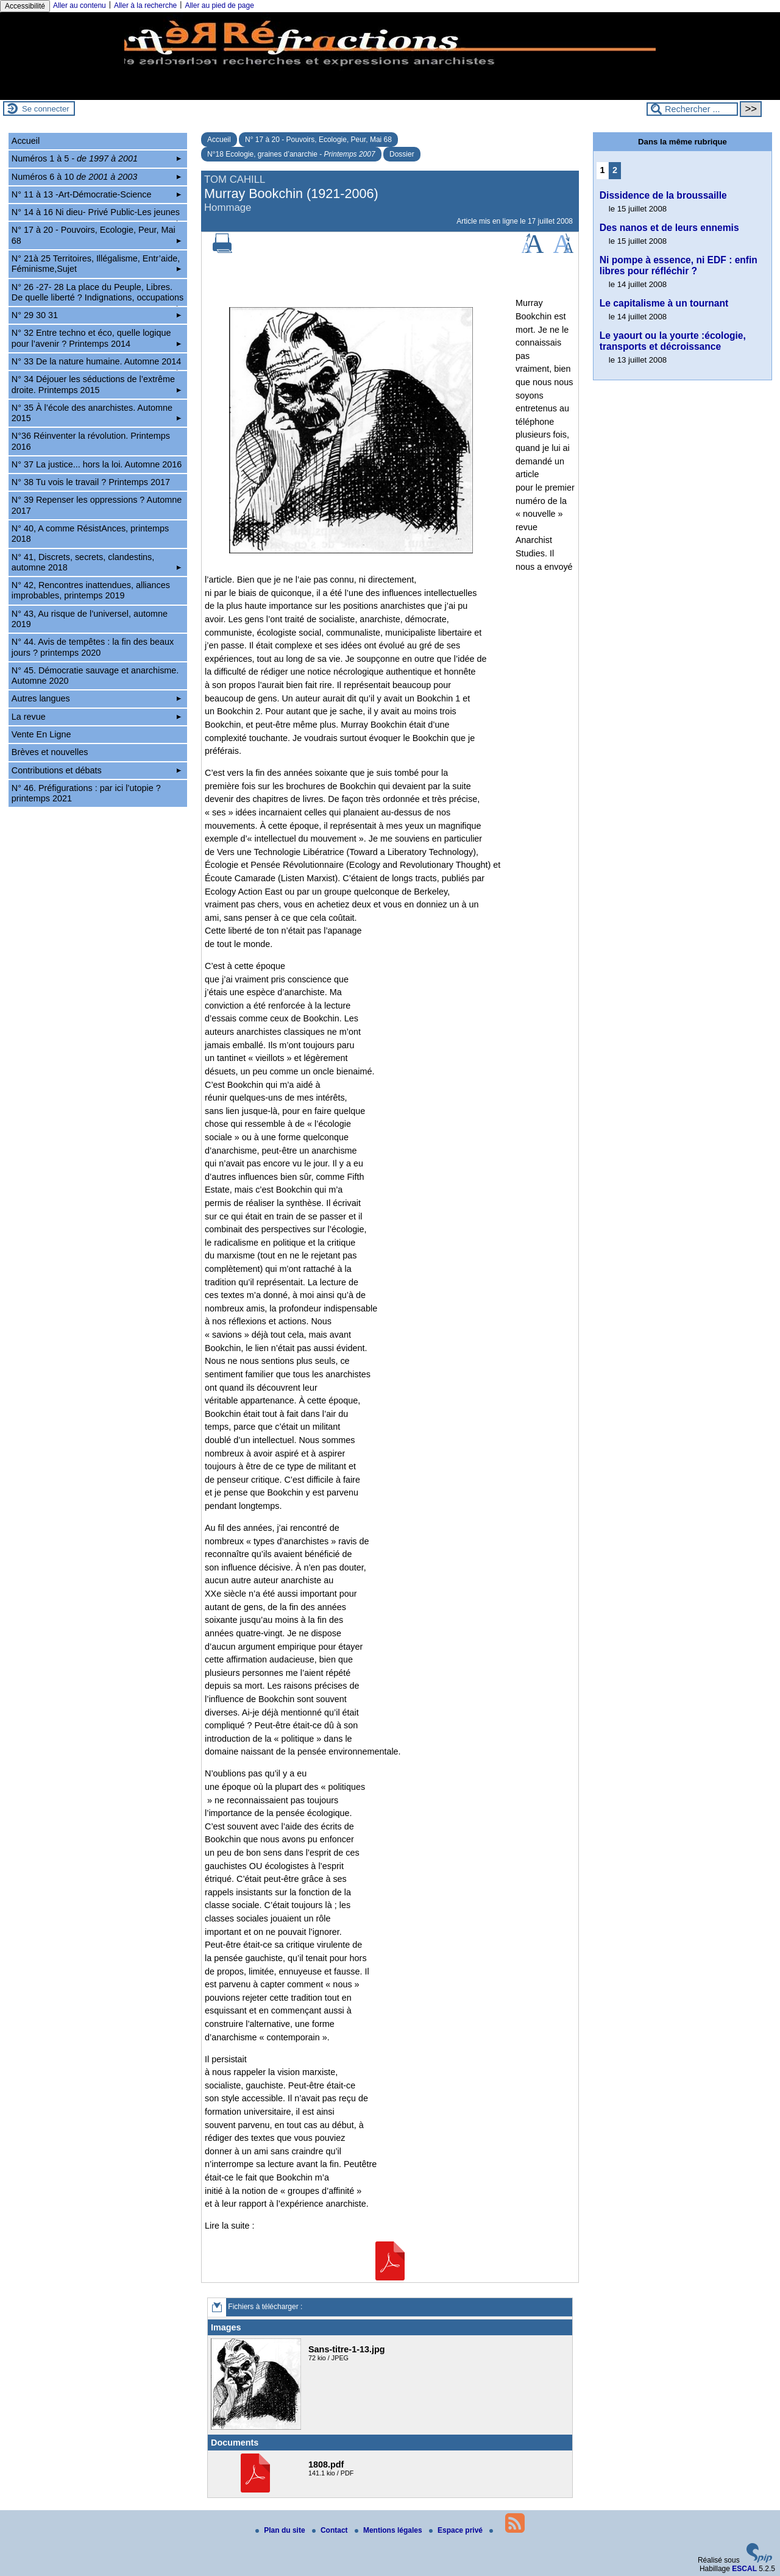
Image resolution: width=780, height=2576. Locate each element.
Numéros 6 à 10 (96, 177)
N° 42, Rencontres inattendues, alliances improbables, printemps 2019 (91, 590)
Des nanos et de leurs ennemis (669, 227)
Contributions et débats (96, 770)
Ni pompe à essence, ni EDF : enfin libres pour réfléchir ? (678, 265)
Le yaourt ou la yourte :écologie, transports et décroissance (673, 341)
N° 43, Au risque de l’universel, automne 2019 (90, 619)
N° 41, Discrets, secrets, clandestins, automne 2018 (96, 562)
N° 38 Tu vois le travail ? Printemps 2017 (91, 482)
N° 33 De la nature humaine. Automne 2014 (97, 363)
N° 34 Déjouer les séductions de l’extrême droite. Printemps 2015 (96, 384)
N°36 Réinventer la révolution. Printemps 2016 (91, 441)
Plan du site (281, 2530)
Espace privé (456, 2530)
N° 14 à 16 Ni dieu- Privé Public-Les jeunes (96, 214)
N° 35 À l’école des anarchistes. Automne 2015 (96, 413)
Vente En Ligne (41, 734)
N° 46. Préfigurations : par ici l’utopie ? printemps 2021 (86, 793)
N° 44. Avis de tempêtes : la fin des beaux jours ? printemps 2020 (93, 647)
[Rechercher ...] (692, 109)
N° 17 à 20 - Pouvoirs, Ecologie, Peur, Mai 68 (318, 139)
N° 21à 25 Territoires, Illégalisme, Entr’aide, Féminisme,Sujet (96, 264)
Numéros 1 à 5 (96, 158)
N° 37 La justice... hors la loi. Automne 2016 (97, 464)
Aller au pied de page (219, 5)
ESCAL (744, 2568)
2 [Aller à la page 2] (614, 170)
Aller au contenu (79, 5)
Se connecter (45, 108)
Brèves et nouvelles (50, 752)
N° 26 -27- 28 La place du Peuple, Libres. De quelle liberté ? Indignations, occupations (97, 294)
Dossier (401, 154)
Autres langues (96, 698)
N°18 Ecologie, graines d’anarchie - (291, 154)
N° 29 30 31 (96, 315)
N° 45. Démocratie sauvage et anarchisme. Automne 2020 (95, 675)
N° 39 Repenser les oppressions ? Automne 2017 (97, 505)
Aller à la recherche (145, 5)
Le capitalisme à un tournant (664, 303)
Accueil (219, 139)
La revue (96, 717)
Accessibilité (25, 6)
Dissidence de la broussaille (663, 195)
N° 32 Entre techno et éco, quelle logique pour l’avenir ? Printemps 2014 (96, 338)
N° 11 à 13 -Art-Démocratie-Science (96, 194)
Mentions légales (389, 2530)
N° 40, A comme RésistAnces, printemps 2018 (90, 533)
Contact (331, 2530)
